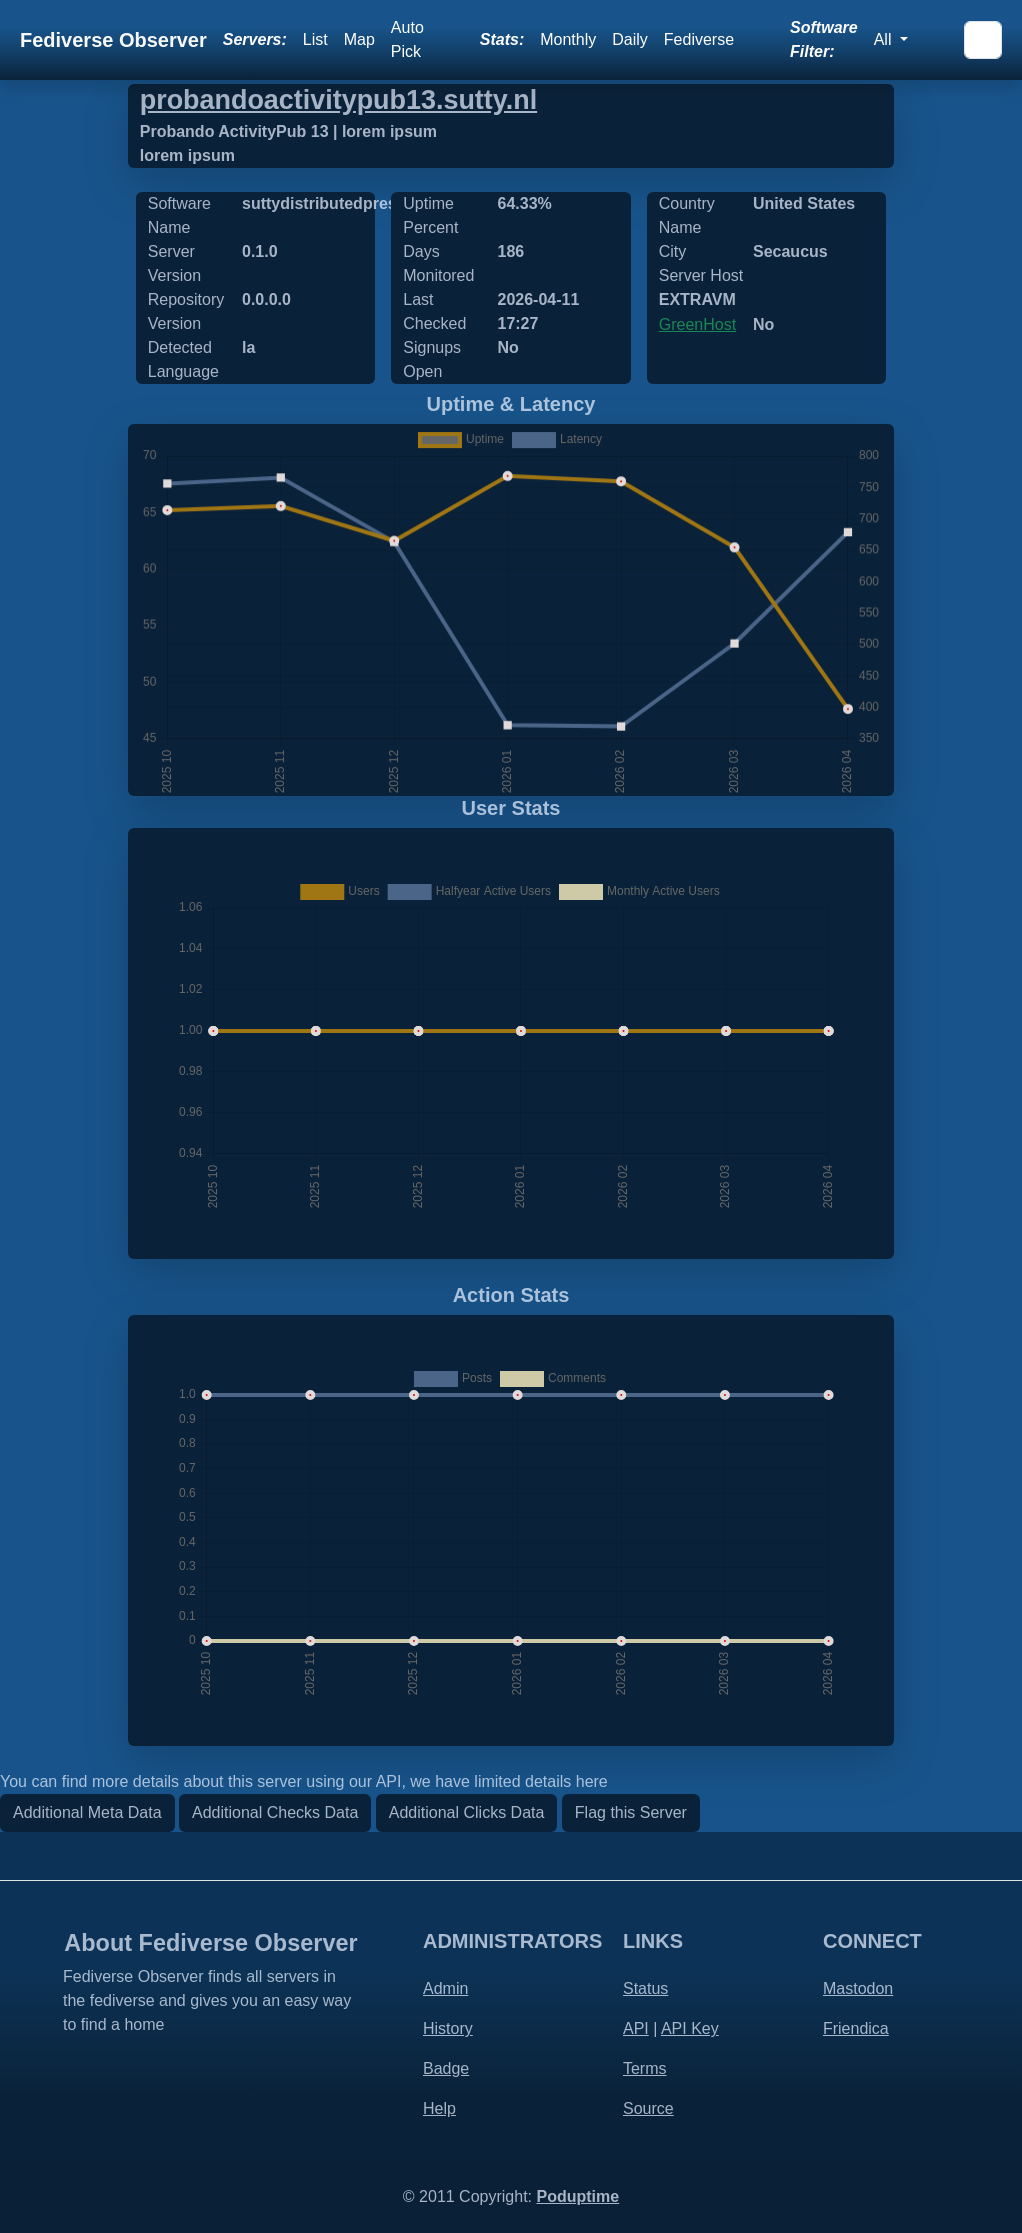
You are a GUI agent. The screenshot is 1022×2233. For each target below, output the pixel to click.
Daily (630, 39)
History (448, 2028)
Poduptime (577, 2196)
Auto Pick (407, 39)
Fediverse (699, 39)
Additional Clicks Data (467, 1812)
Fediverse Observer (113, 40)
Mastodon (858, 1988)
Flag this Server (631, 1812)
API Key (690, 2028)
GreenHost (697, 324)
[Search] (983, 40)
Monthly (568, 39)
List (315, 39)
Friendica (856, 2028)
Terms (645, 2068)
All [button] (885, 39)
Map (359, 39)
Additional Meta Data (87, 1812)
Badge (446, 2068)
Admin (445, 1988)
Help (439, 2108)
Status (645, 1988)
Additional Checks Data (275, 1812)
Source (648, 2108)
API (636, 2028)
